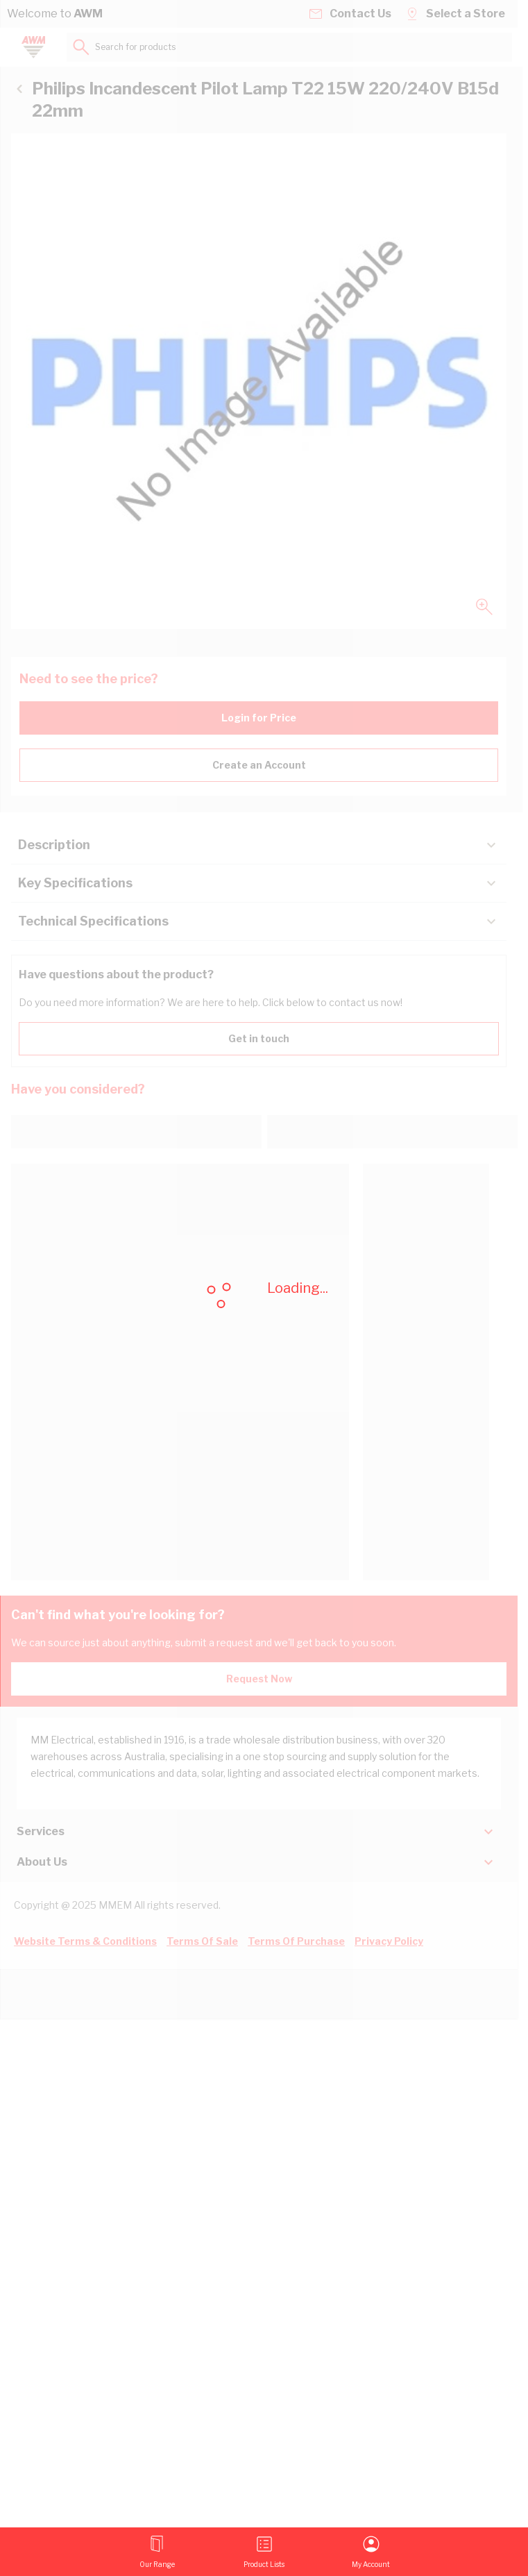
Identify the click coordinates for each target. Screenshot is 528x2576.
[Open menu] (157, 2551)
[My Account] (371, 2551)
